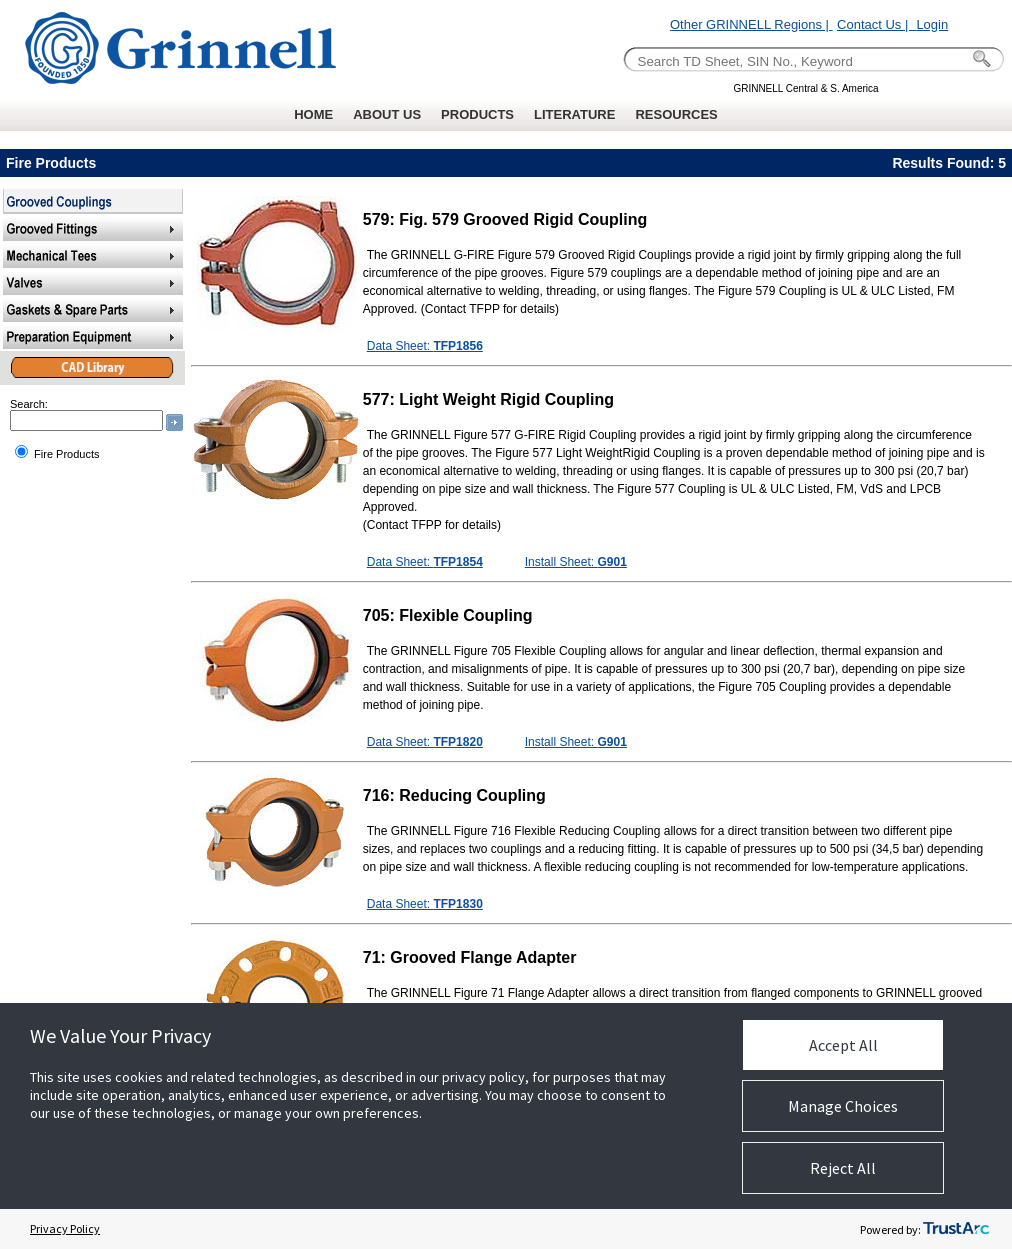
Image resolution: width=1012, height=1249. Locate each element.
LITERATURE (574, 114)
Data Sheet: (425, 346)
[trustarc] (956, 1229)
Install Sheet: (576, 562)
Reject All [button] (843, 1168)
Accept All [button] (843, 1045)
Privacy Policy (65, 1228)
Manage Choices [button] (843, 1106)
